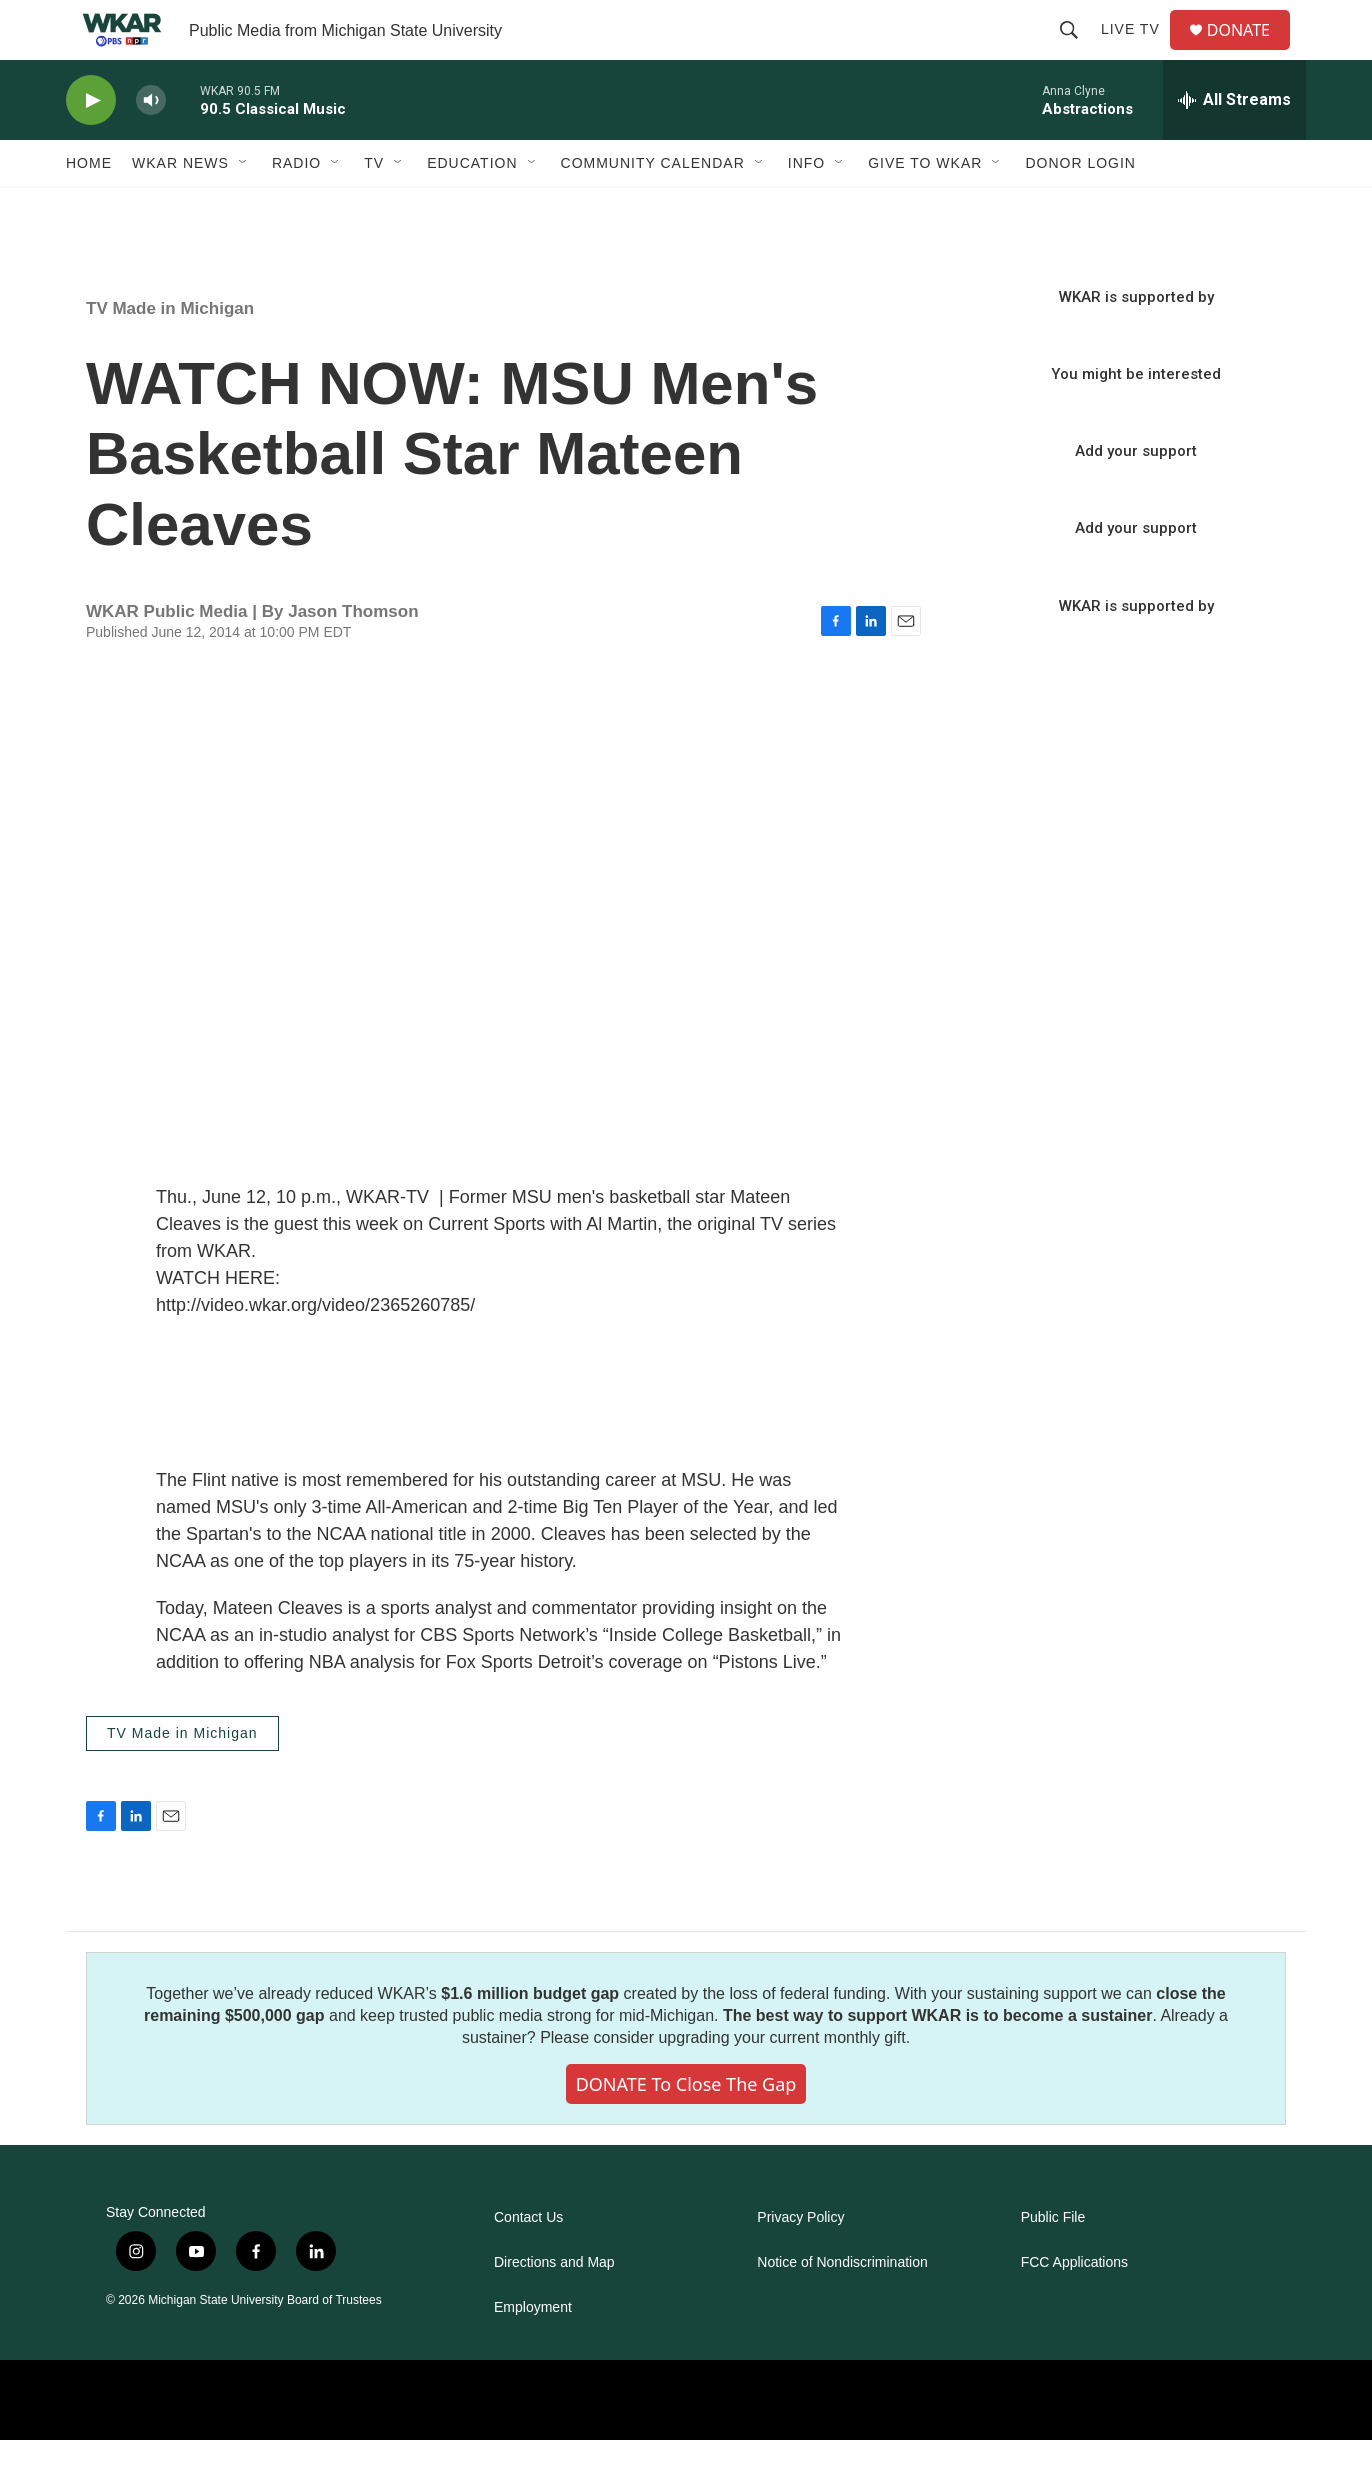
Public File (1053, 2262)
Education (472, 208)
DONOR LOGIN (1080, 208)
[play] (91, 145)
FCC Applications (1074, 2307)
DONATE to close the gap (686, 2129)
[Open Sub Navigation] (244, 208)
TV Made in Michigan (170, 353)
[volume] (151, 145)
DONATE (1250, 52)
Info (806, 208)
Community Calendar (653, 208)
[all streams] (1234, 145)
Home (89, 208)
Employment (533, 2352)
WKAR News (180, 208)
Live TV (1138, 52)
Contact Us (528, 2262)
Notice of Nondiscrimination (842, 2307)
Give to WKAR (925, 208)
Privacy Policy (800, 2262)
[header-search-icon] (1077, 52)
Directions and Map (554, 2307)
